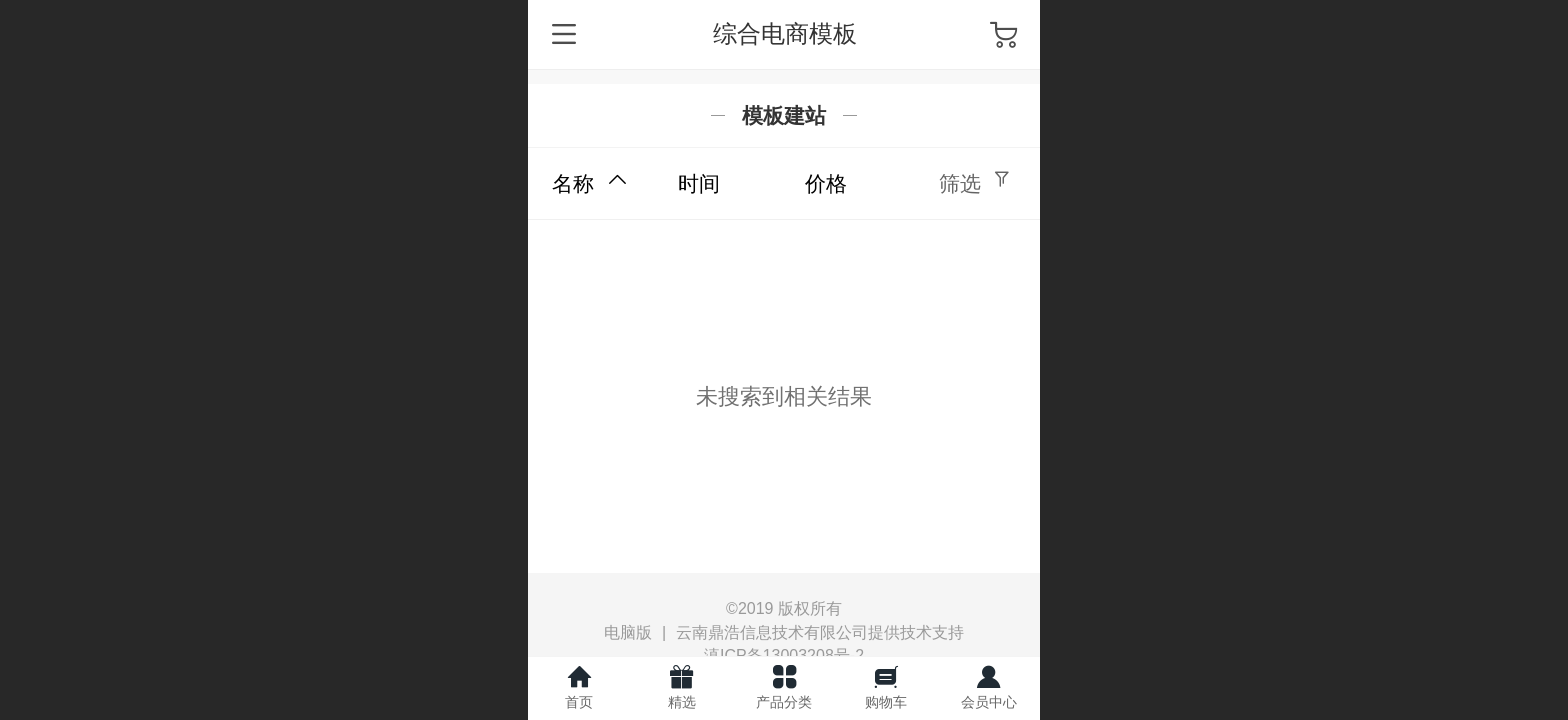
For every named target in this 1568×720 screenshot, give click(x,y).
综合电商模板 (785, 33)
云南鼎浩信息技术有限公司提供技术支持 (820, 632)
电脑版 (628, 633)
